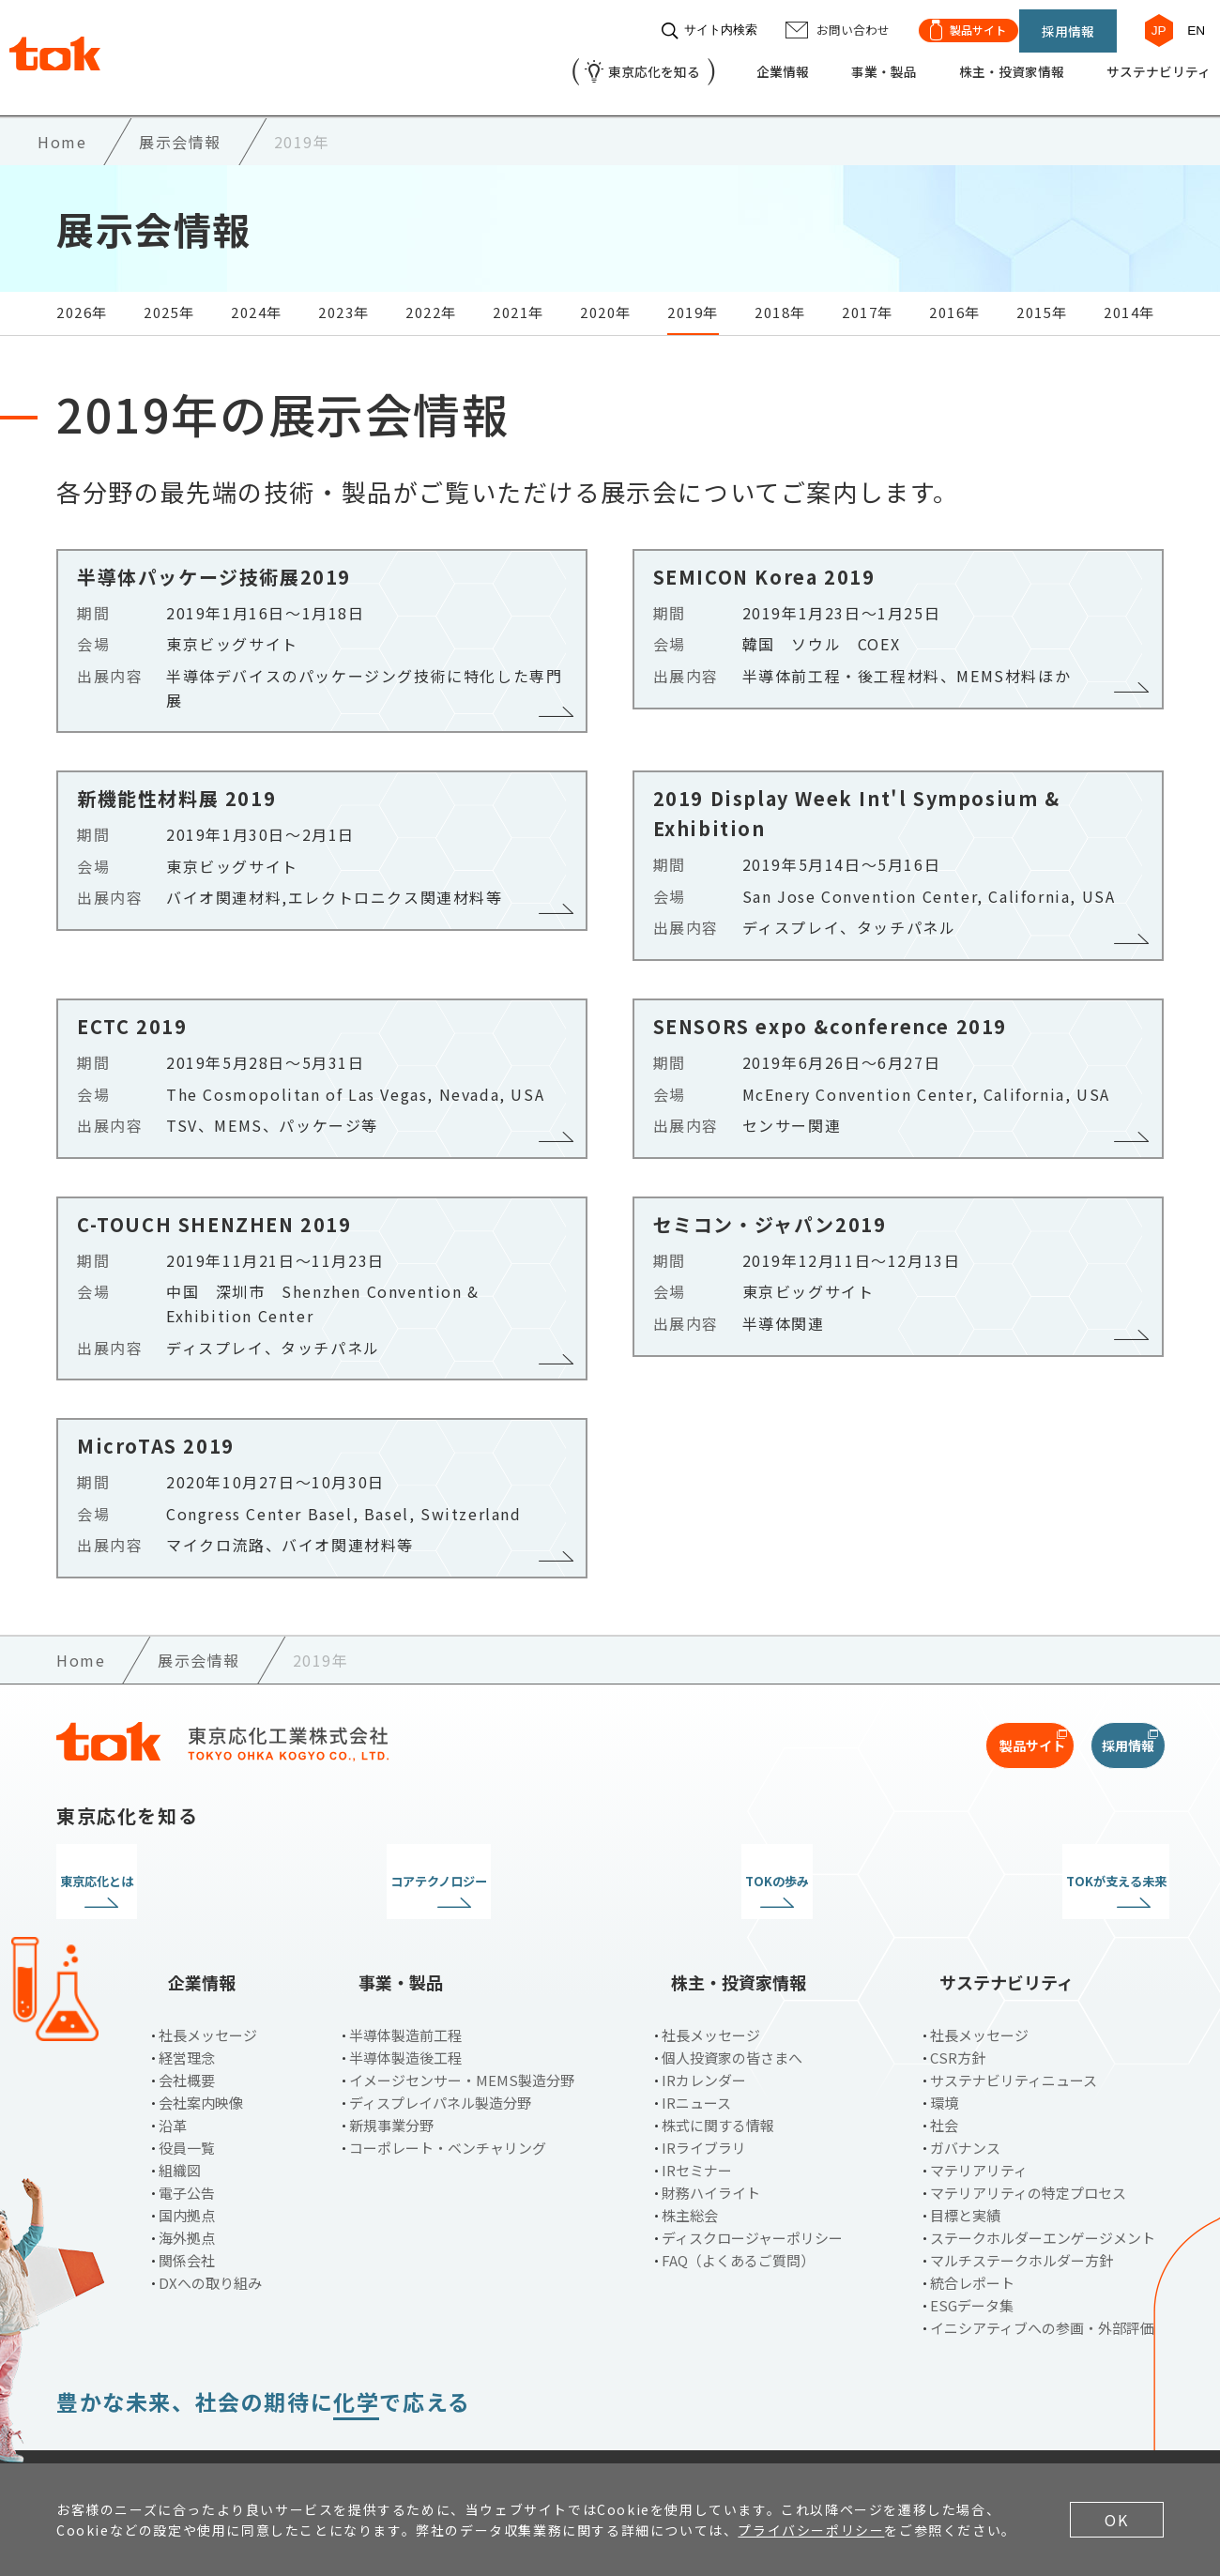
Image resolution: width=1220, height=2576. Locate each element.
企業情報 (730, 62)
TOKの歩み (752, 1864)
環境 (944, 2052)
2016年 (955, 295)
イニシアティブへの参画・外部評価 (1042, 2277)
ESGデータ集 (972, 2255)
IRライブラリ (704, 2097)
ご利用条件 (93, 2431)
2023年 (344, 295)
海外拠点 (187, 2187)
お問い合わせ (397, 2431)
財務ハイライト (711, 2142)
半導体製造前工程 (405, 1984)
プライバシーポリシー (241, 2431)
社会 (944, 2074)
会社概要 (187, 2029)
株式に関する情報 (718, 2074)
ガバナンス (965, 2097)
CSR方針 (957, 2007)
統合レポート (972, 2232)
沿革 (173, 2074)
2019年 (693, 295)
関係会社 (187, 2210)
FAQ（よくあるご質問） (738, 2210)
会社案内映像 (201, 2052)
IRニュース (696, 2052)
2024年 (256, 295)
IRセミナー (697, 2119)
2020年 (606, 295)
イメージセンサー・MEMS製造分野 (461, 2029)
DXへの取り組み (210, 2232)
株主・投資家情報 (980, 62)
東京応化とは (185, 1864)
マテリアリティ (979, 2119)
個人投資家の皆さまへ (732, 2007)
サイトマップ (524, 2431)
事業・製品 (839, 62)
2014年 (1129, 295)
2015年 (1042, 295)
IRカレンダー (704, 2029)
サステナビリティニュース (1013, 2029)
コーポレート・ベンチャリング (447, 2097)
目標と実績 (965, 2164)
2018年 (780, 295)
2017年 (867, 295)
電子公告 (187, 2142)
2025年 (169, 295)
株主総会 (690, 2164)
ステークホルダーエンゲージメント (1042, 2187)
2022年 (431, 295)
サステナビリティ (1141, 62)
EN (1187, 21)
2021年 (518, 295)
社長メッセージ (208, 1984)
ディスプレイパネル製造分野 (440, 2052)
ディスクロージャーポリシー (752, 2187)
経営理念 (187, 2007)
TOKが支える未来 (1034, 1864)
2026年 (82, 295)
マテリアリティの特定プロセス (1028, 2142)
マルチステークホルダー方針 (1021, 2210)
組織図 (180, 2119)
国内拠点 (187, 2164)
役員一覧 (187, 2097)
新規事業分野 (391, 2074)
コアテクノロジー (468, 1864)
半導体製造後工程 (405, 2007)
